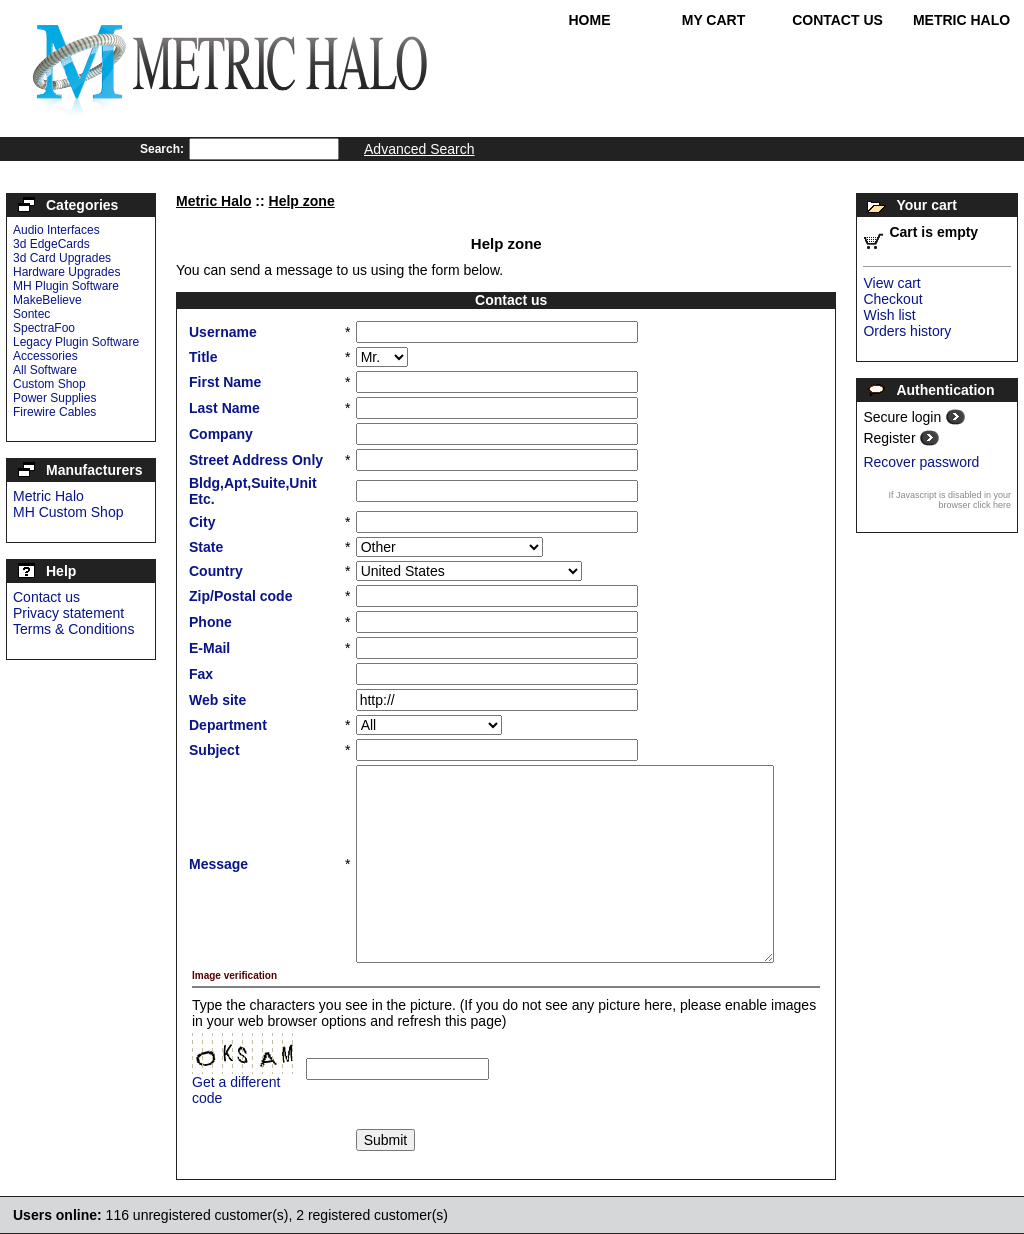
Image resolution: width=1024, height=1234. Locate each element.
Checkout (892, 299)
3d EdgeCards (51, 244)
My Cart (714, 20)
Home (590, 20)
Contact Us (837, 20)
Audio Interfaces (56, 230)
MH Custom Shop (68, 512)
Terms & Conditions (73, 629)
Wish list (889, 315)
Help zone (302, 201)
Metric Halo (961, 20)
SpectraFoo (44, 328)
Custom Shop (49, 384)
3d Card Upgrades (62, 258)
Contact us (46, 597)
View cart (891, 283)
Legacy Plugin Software (76, 342)
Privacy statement (68, 613)
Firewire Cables (54, 412)
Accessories (45, 356)
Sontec (31, 314)
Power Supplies (54, 398)
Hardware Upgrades (66, 272)
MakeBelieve (47, 300)
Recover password (921, 462)
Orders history (907, 331)
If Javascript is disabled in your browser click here (949, 500)
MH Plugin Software (66, 286)
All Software (45, 370)
